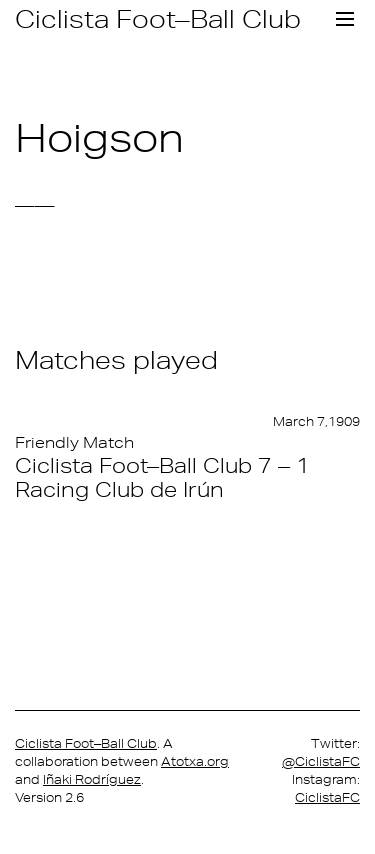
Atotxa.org (195, 761)
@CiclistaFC (321, 761)
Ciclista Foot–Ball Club (158, 18)
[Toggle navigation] (345, 19)
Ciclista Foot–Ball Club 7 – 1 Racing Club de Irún (162, 477)
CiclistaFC (327, 797)
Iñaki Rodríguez (92, 779)
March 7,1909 (316, 421)
